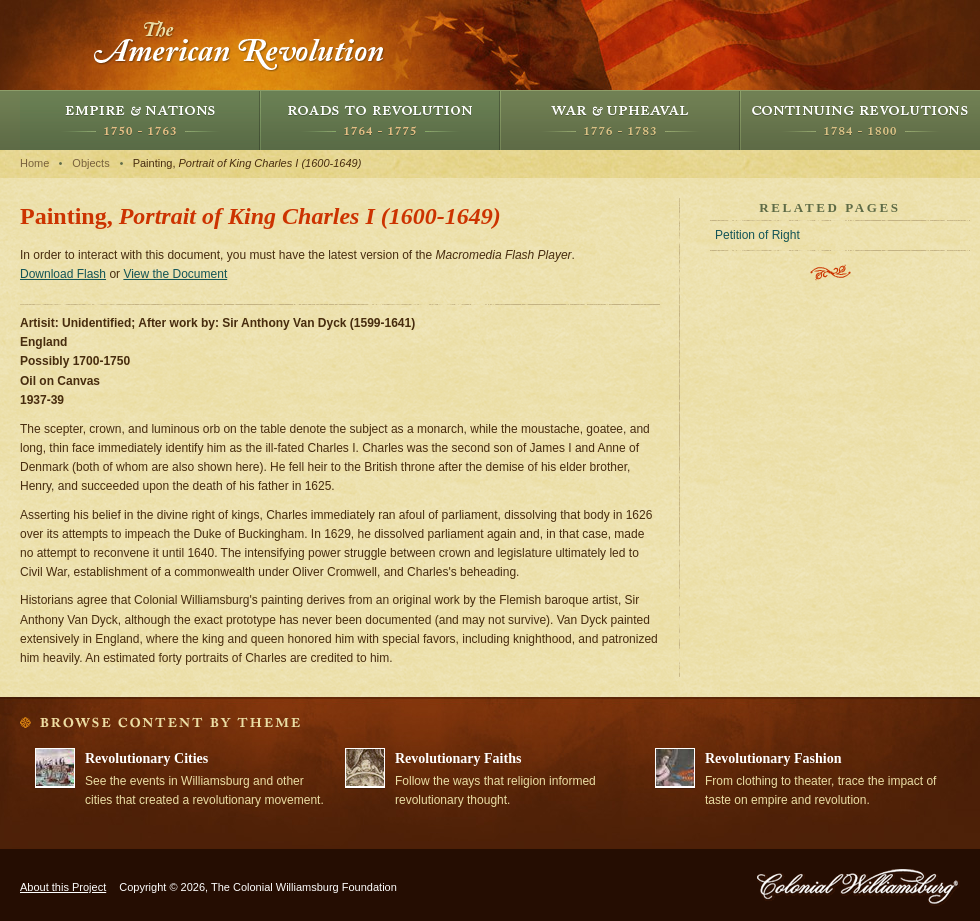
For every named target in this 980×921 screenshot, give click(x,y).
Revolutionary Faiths (458, 758)
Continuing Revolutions (860, 120)
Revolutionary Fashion (773, 758)
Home (34, 163)
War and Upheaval (620, 120)
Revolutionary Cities (146, 758)
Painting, (247, 163)
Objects (90, 163)
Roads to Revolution (380, 120)
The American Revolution (240, 45)
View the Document (175, 274)
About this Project (63, 887)
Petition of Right (757, 235)
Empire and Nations (140, 120)
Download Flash (63, 274)
